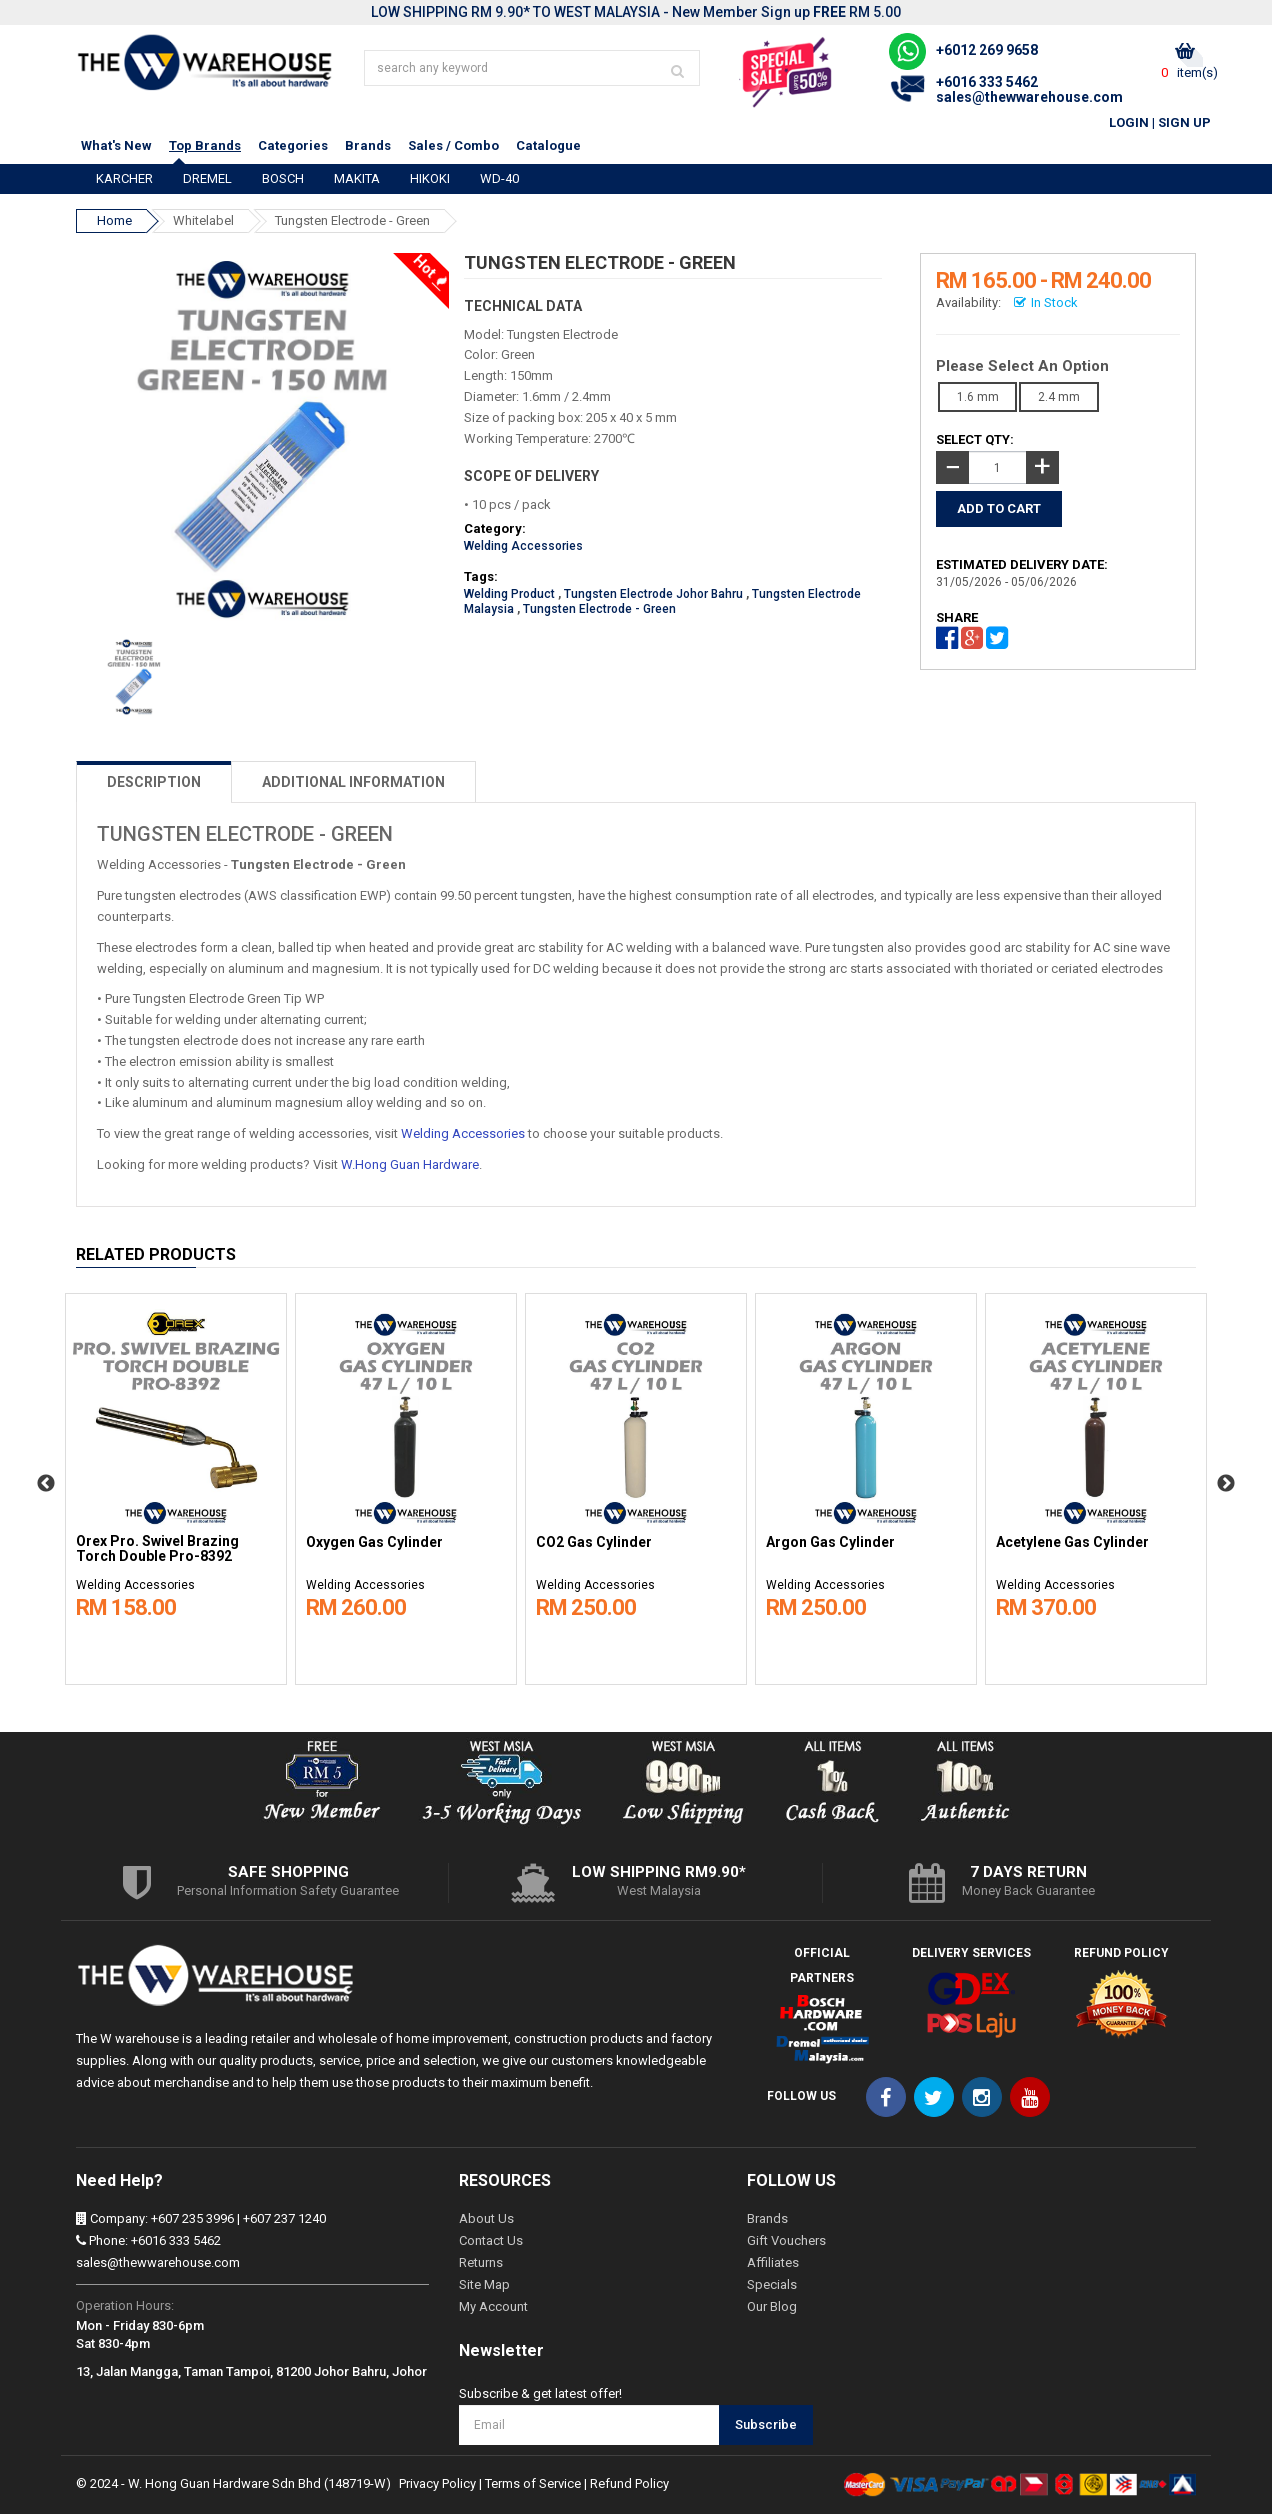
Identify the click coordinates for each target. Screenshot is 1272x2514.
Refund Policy (629, 2483)
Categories (293, 145)
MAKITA (357, 178)
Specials (772, 2284)
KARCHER (124, 178)
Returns (481, 2262)
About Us (486, 2218)
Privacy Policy (437, 2483)
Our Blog (772, 2306)
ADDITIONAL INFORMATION (353, 782)
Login (1129, 122)
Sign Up (1184, 122)
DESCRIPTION (154, 782)
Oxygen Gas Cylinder (374, 1542)
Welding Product (509, 594)
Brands (368, 145)
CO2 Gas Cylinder (594, 1542)
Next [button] (1226, 1484)
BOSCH (283, 178)
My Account (493, 2306)
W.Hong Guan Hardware (410, 1164)
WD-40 (499, 178)
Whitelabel (203, 220)
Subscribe (766, 2424)
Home (114, 220)
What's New (116, 145)
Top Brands (205, 145)
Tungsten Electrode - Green (352, 220)
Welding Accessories (523, 546)
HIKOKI (430, 178)
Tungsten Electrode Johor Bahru (653, 594)
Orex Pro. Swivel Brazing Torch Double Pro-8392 (157, 1549)
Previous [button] (46, 1484)
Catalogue (548, 145)
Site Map (484, 2284)
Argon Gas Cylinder (830, 1542)
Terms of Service (533, 2483)
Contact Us (491, 2240)
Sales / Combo (453, 145)
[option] (176, 1484)
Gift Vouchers (786, 2240)
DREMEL (207, 178)
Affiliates (773, 2262)
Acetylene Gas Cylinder (1072, 1542)
